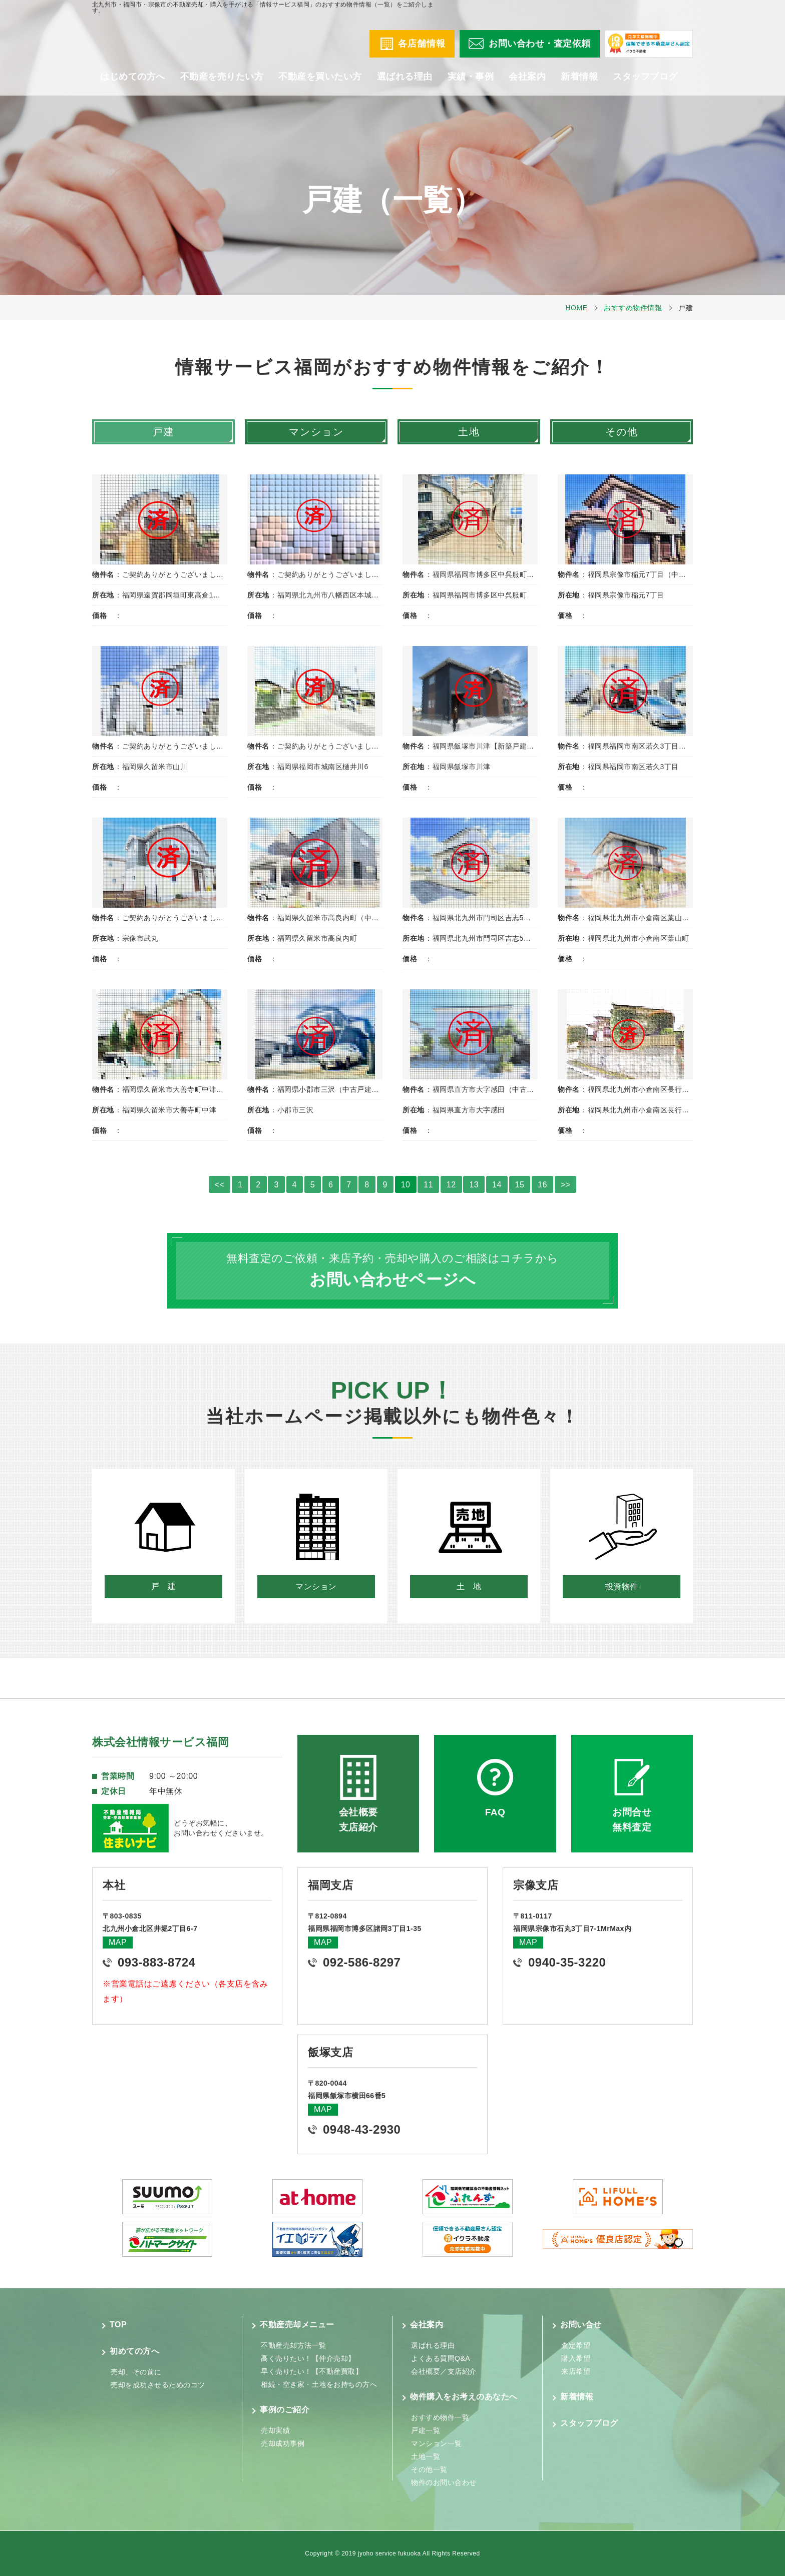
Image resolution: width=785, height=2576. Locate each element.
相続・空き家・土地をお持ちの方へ (319, 2384)
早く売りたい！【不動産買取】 (311, 2371)
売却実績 (275, 2430)
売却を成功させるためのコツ (158, 2385)
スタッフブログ (645, 85)
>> (566, 1184)
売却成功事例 (282, 2443)
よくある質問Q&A (440, 2358)
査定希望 (575, 2345)
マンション (316, 431)
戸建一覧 (425, 2430)
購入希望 (575, 2358)
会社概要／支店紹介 (444, 2371)
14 (497, 1184)
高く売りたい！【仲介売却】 (308, 2358)
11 (428, 1184)
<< (220, 1184)
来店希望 (575, 2371)
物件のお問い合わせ (444, 2482)
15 (520, 1184)
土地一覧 (425, 2456)
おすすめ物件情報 (633, 307)
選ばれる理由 (405, 85)
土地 (469, 431)
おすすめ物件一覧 (440, 2417)
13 (474, 1184)
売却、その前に (136, 2372)
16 (542, 1184)
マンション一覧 (436, 2443)
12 (451, 1184)
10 (406, 1184)
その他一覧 (429, 2469)
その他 (621, 431)
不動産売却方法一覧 (293, 2345)
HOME (576, 307)
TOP (118, 2324)
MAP (118, 1942)
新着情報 (579, 85)
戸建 (164, 431)
